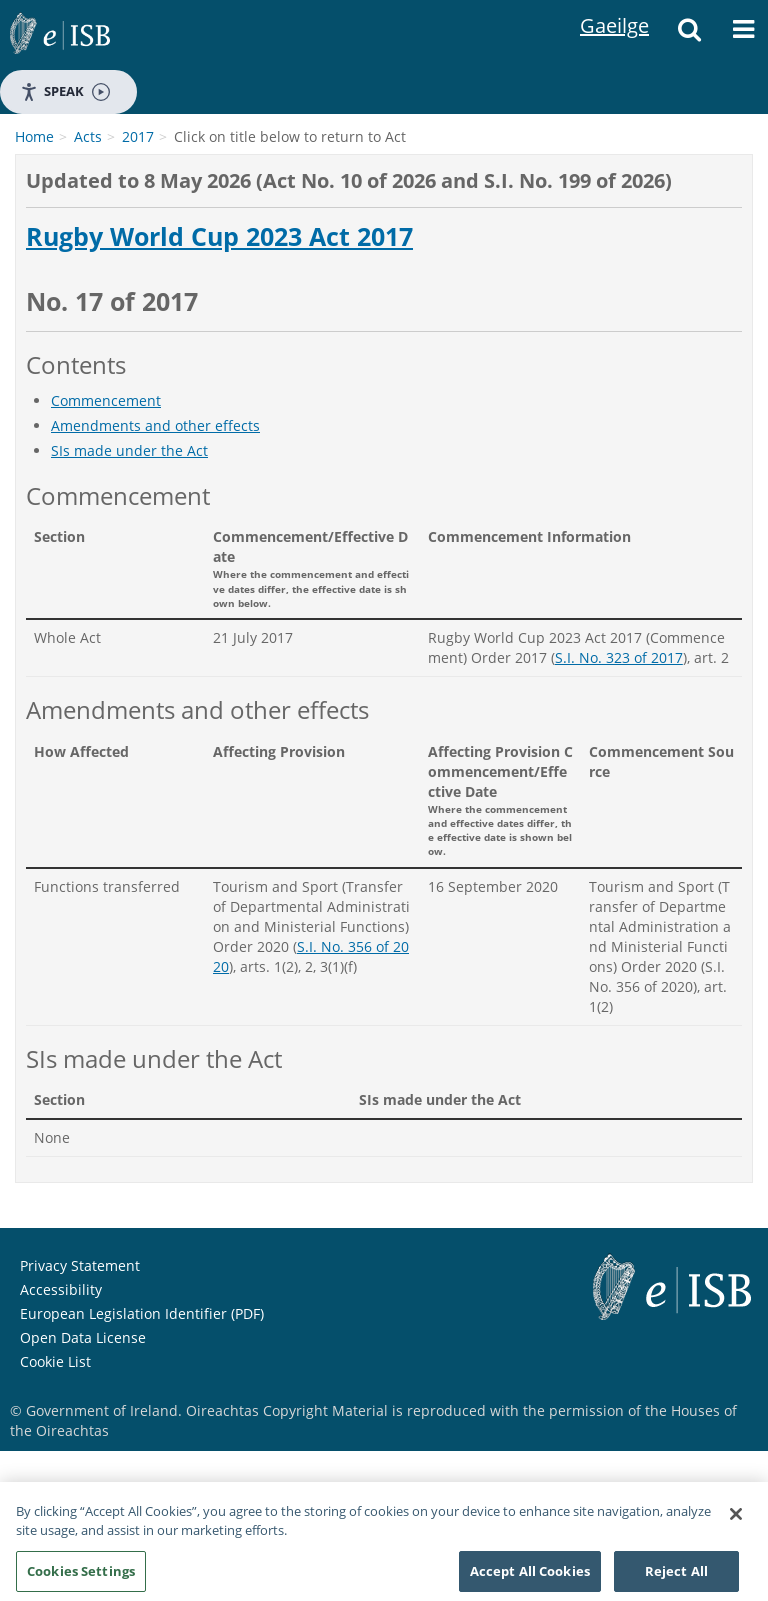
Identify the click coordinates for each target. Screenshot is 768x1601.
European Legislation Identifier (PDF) (142, 1313)
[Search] (689, 35)
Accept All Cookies (530, 1576)
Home (34, 136)
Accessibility (61, 1289)
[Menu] (743, 35)
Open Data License (83, 1337)
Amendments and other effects (155, 425)
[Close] (736, 1519)
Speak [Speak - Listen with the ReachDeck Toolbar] (65, 91)
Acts (88, 136)
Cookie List (55, 1361)
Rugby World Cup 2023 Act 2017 (219, 237)
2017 (138, 136)
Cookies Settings (81, 1576)
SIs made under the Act (129, 450)
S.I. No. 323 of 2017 (619, 657)
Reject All (676, 1576)
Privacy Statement (80, 1265)
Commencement (106, 400)
